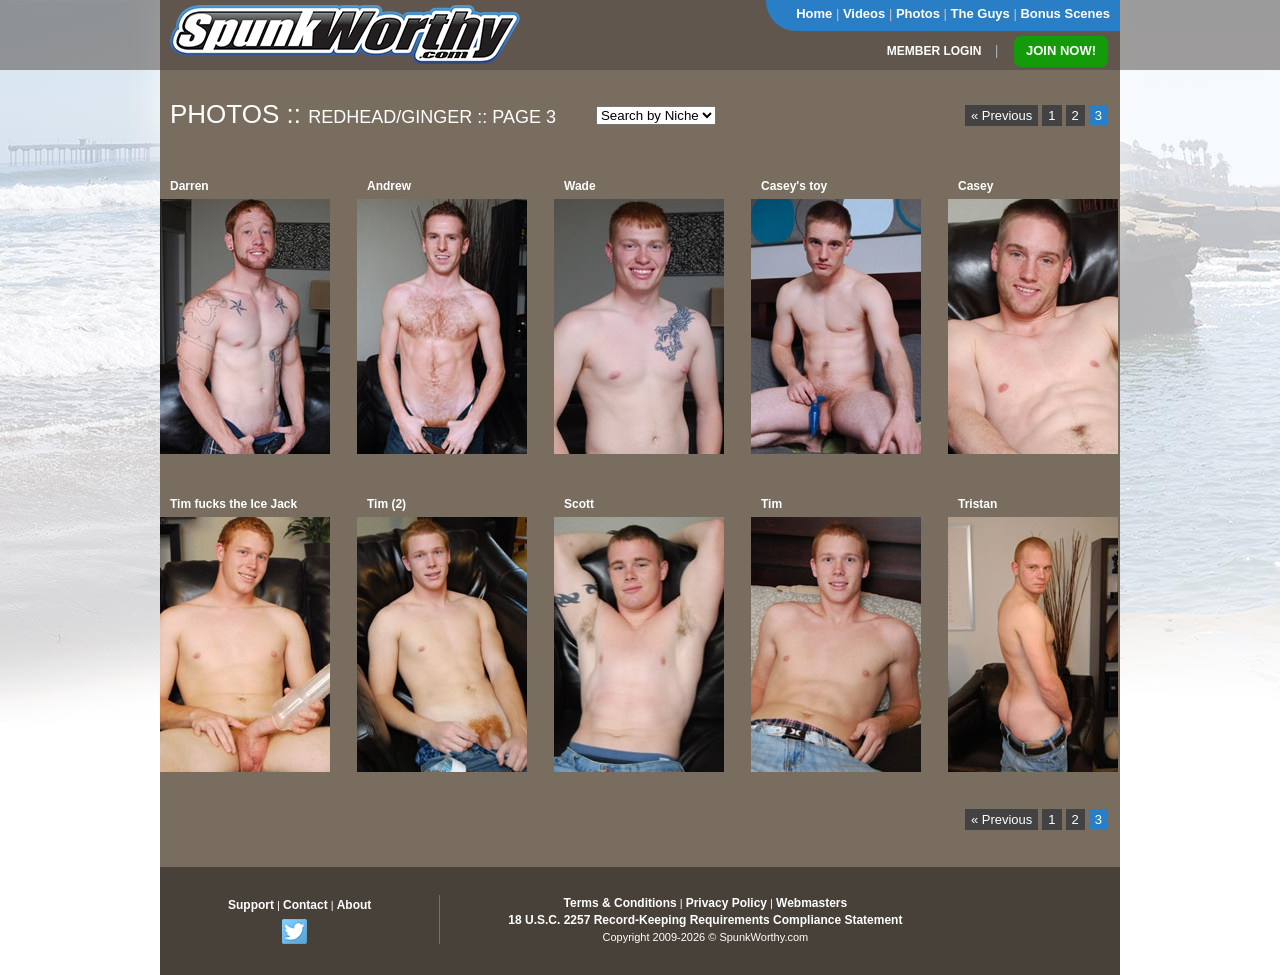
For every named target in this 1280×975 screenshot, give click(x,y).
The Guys (980, 13)
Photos (918, 13)
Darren (189, 186)
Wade (580, 186)
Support (251, 905)
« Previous (1001, 115)
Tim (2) (386, 504)
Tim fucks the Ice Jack (233, 504)
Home (814, 13)
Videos (864, 13)
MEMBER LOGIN (934, 51)
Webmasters (811, 903)
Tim (771, 504)
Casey (975, 186)
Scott (579, 504)
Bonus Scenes (1065, 13)
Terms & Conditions (620, 903)
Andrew (389, 186)
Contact (305, 905)
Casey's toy (794, 186)
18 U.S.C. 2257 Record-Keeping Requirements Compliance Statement (705, 920)
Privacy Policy (726, 903)
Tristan (977, 504)
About (354, 905)
